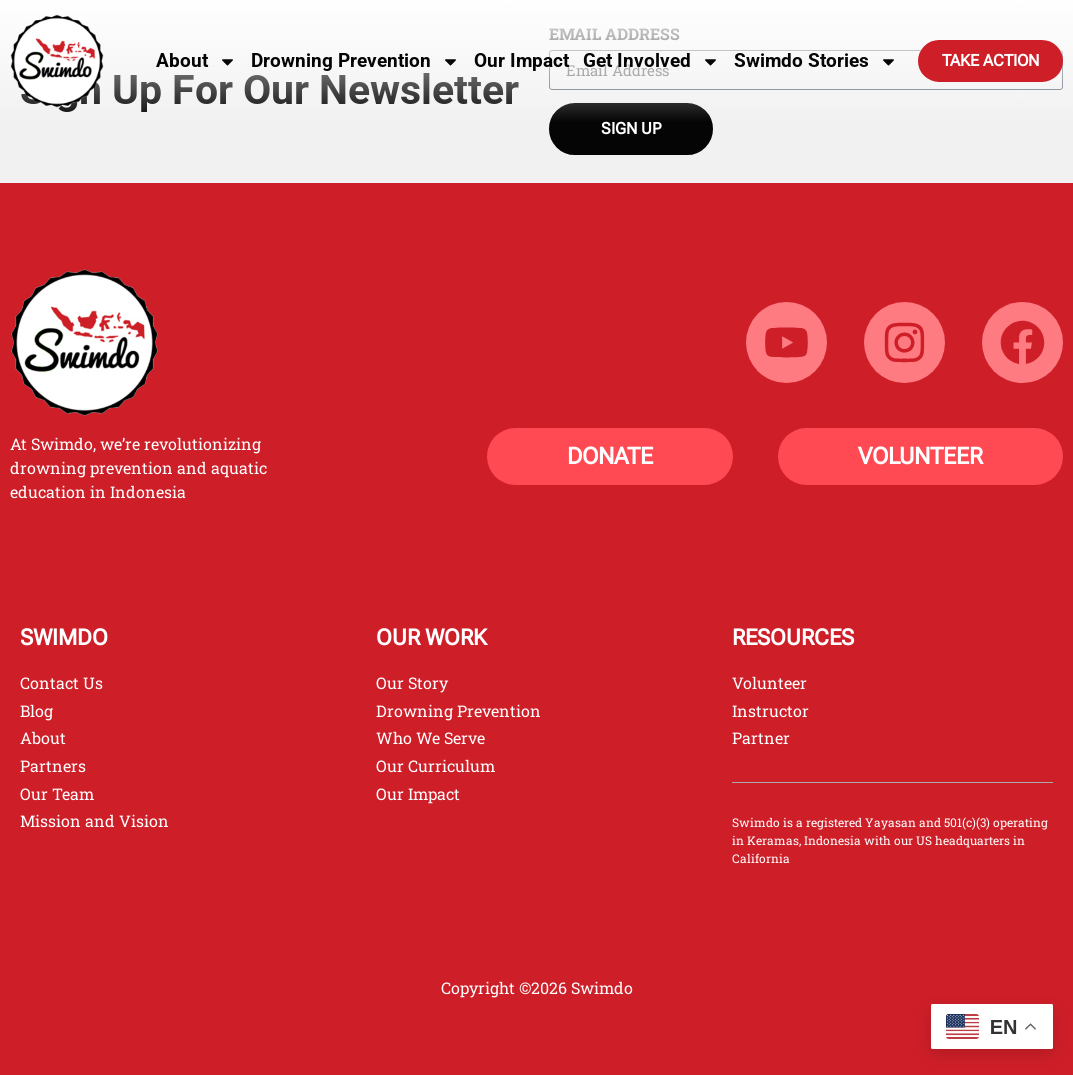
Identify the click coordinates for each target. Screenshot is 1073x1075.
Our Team (57, 793)
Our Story (412, 682)
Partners (53, 765)
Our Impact (521, 60)
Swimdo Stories (816, 61)
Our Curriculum (435, 765)
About (196, 61)
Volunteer (769, 682)
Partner (761, 737)
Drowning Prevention (355, 61)
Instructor (770, 710)
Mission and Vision (94, 820)
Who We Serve (430, 737)
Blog (36, 710)
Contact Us (61, 682)
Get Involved (651, 61)
